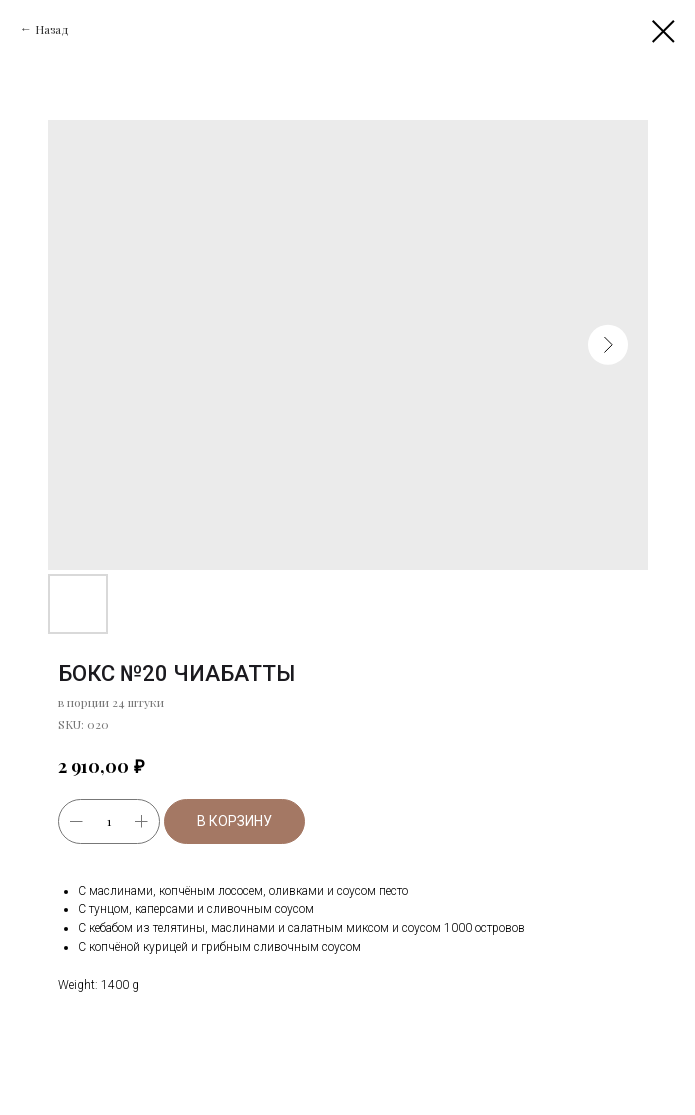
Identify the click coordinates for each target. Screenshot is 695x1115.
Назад (52, 29)
